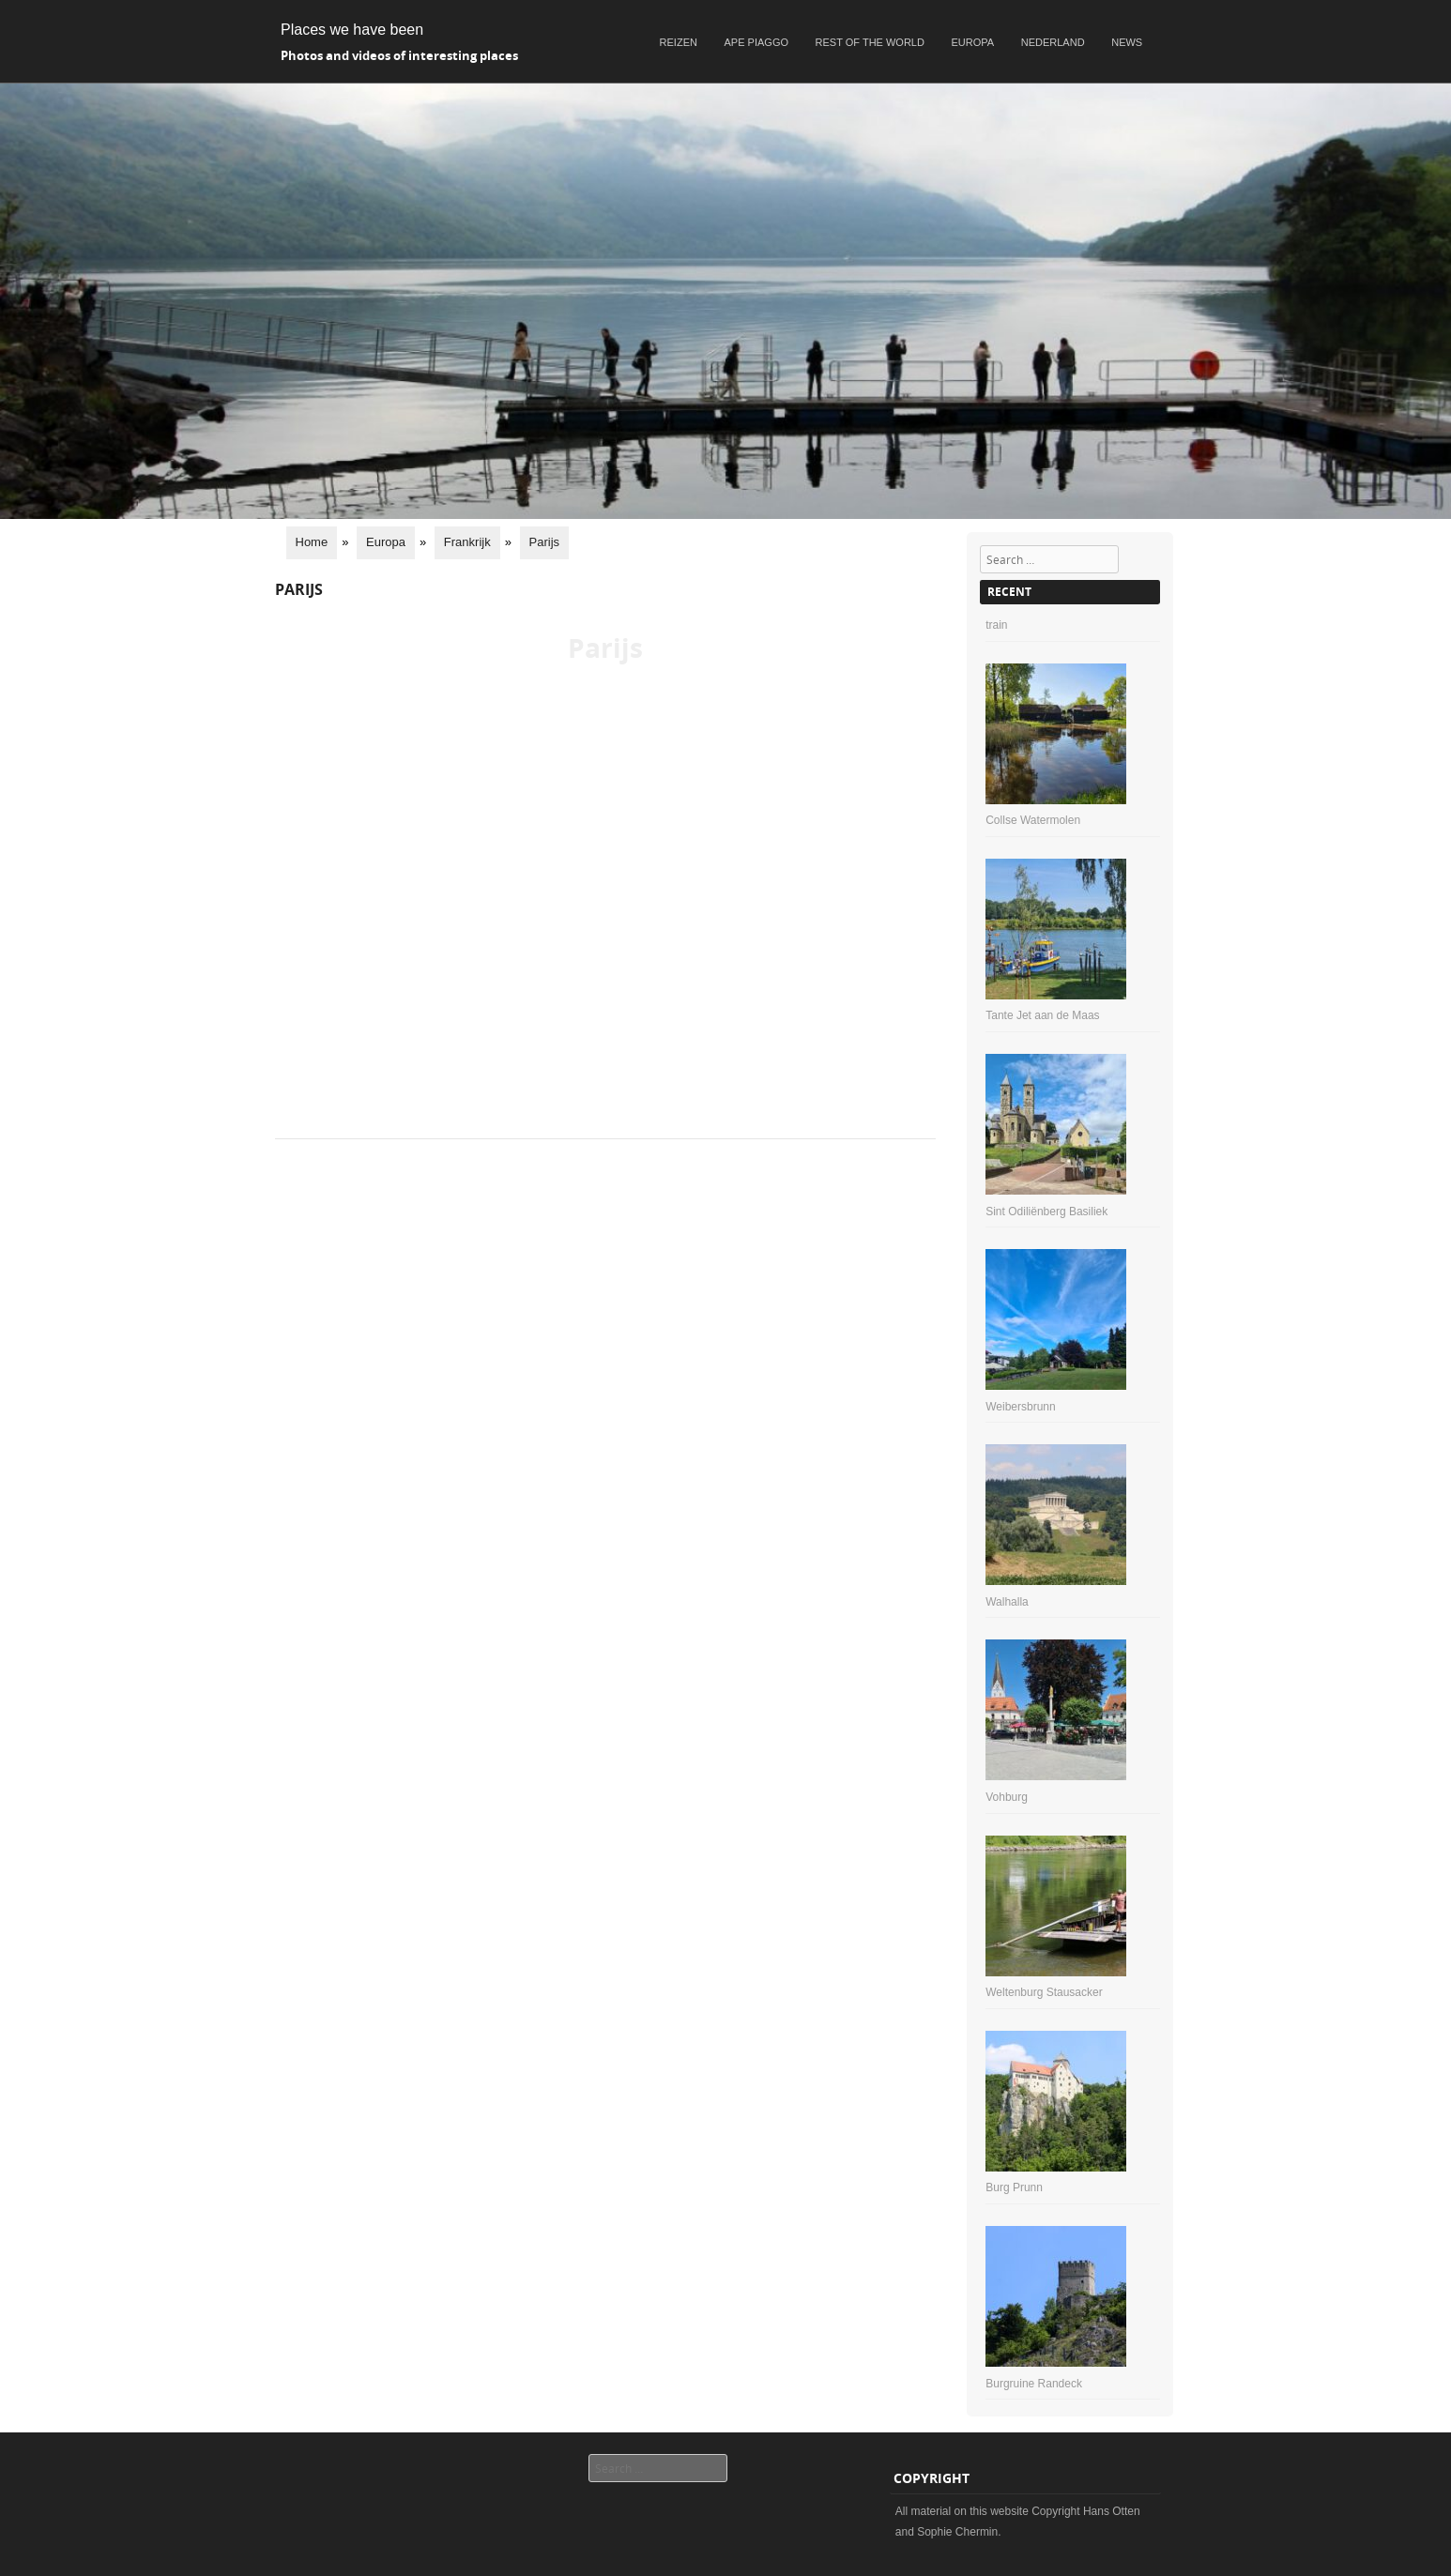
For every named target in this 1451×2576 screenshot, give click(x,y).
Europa (973, 42)
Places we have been (352, 30)
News (1126, 42)
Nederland (1053, 42)
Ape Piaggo (756, 42)
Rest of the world (870, 42)
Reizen (678, 42)
